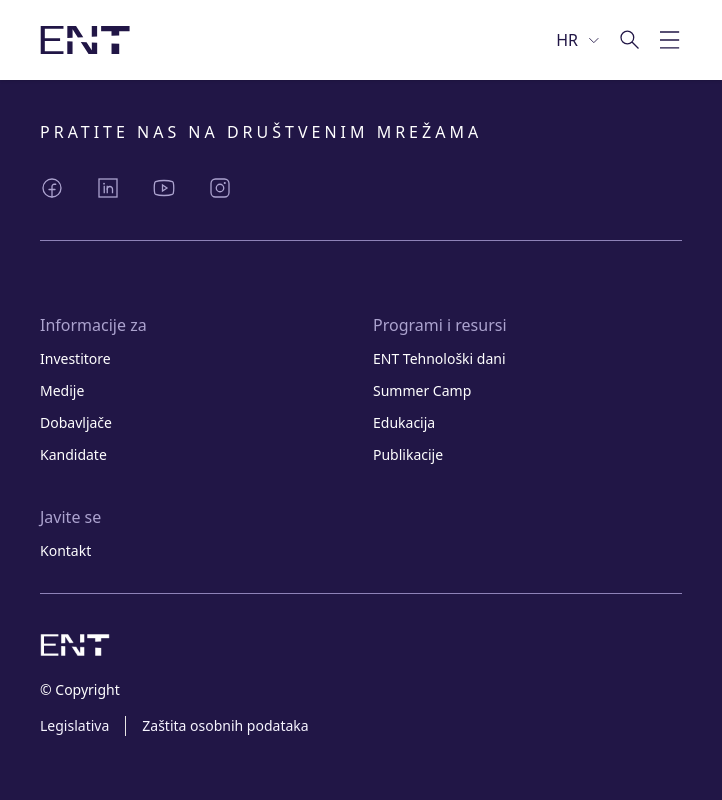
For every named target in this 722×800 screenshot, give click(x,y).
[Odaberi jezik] (579, 40)
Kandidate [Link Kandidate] (73, 454)
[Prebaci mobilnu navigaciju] (670, 40)
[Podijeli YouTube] (164, 188)
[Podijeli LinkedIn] (108, 188)
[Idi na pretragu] (630, 40)
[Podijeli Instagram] (220, 188)
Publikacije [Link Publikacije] (408, 454)
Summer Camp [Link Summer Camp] (422, 390)
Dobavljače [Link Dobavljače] (76, 422)
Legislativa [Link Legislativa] (74, 725)
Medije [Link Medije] (62, 390)
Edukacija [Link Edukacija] (404, 422)
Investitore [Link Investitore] (75, 358)
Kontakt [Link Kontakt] (65, 550)
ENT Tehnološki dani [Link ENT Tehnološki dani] (439, 358)
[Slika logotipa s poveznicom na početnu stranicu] (85, 40)
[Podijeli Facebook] (52, 188)
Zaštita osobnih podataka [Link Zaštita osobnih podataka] (225, 725)
